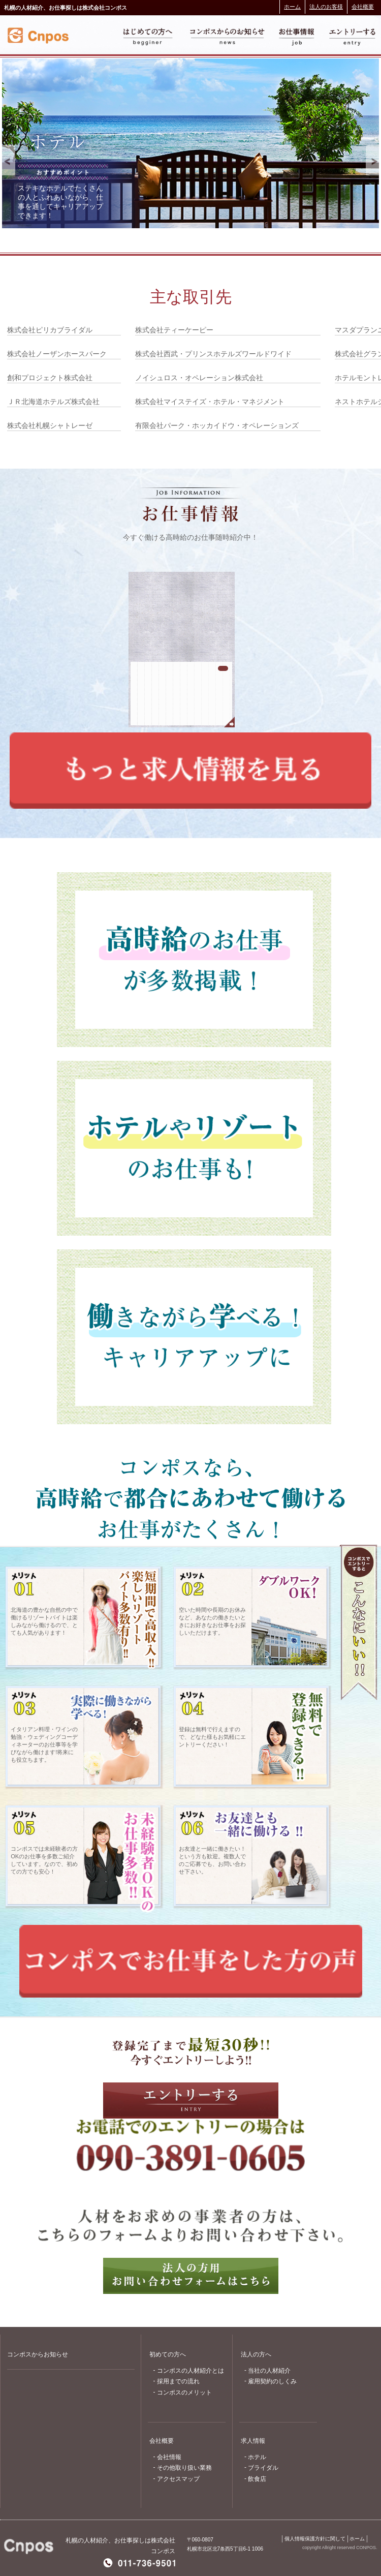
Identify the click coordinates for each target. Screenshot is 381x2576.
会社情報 (169, 2457)
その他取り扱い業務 (184, 2467)
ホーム (292, 7)
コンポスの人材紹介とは (190, 2370)
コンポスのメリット (184, 2392)
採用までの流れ (178, 2381)
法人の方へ (256, 2354)
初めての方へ (167, 2354)
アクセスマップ (178, 2478)
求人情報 (253, 2440)
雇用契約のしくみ (272, 2381)
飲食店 (257, 2478)
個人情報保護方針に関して (314, 2538)
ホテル (257, 2457)
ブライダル (263, 2467)
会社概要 (363, 7)
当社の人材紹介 (269, 2370)
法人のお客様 (326, 7)
